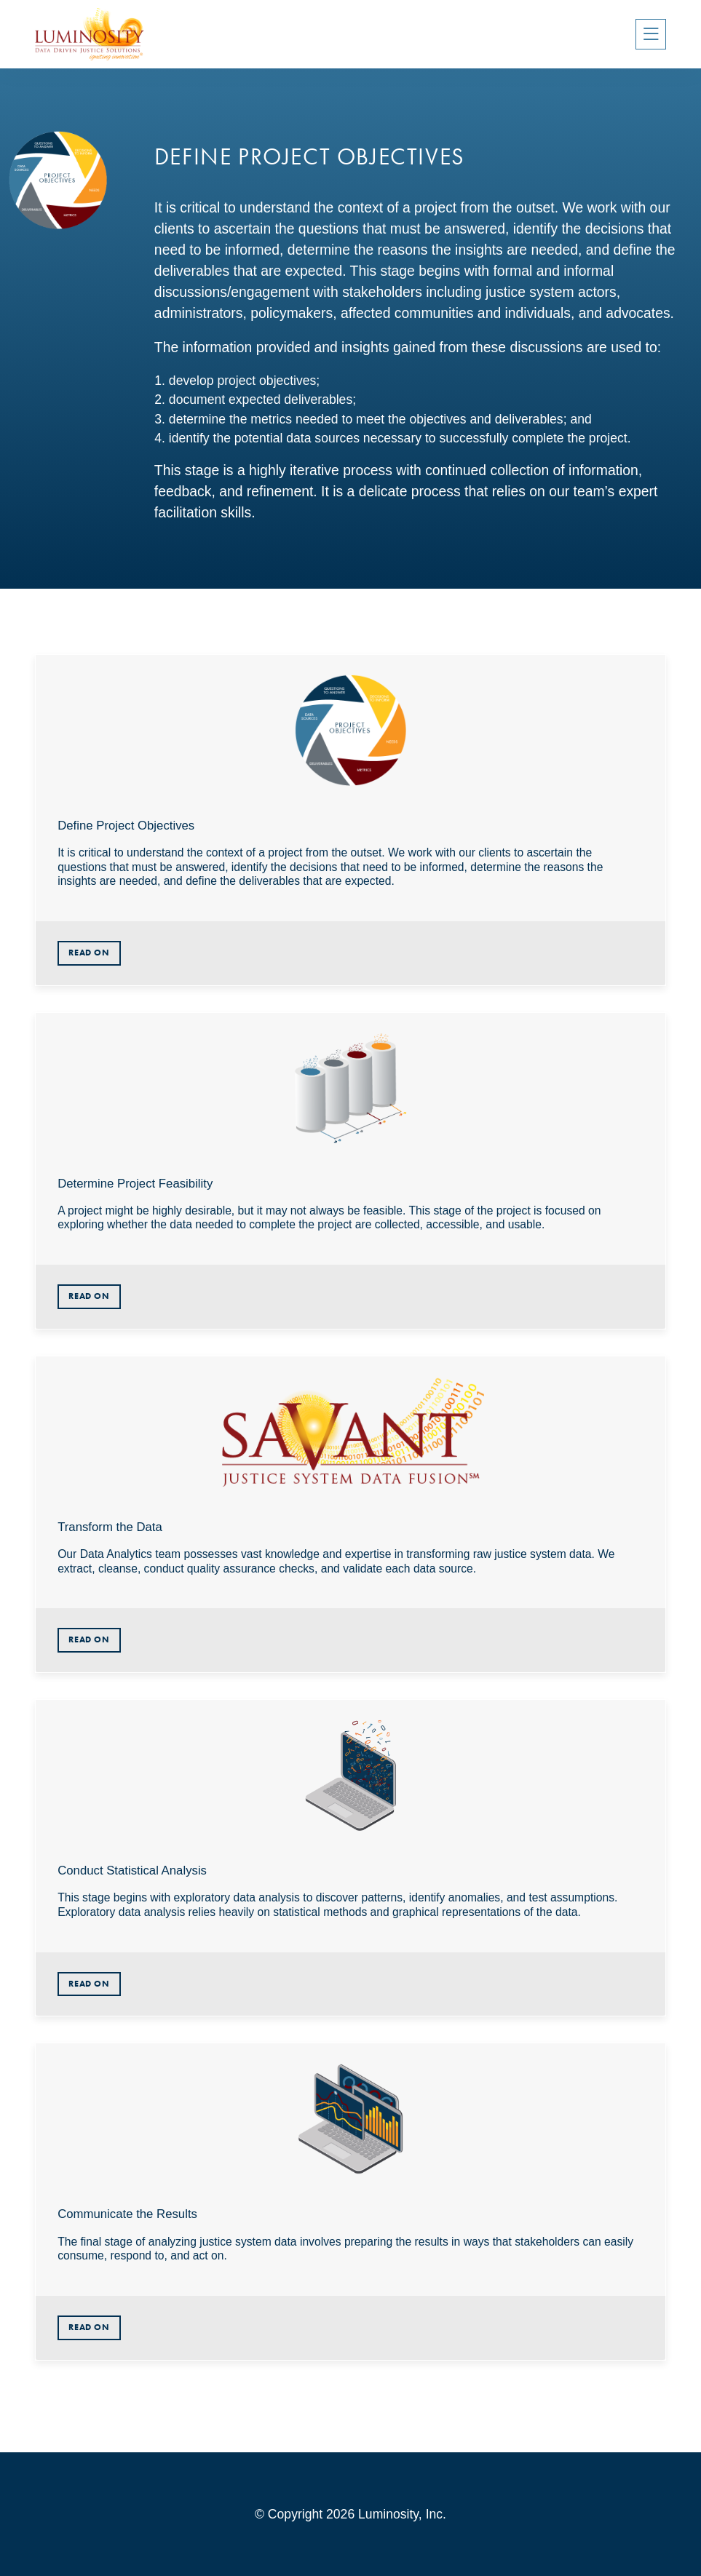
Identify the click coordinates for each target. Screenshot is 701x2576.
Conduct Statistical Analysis (132, 1870)
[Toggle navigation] (650, 34)
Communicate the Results (127, 2214)
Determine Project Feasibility (135, 1183)
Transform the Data (110, 1527)
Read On (88, 952)
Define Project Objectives (126, 825)
